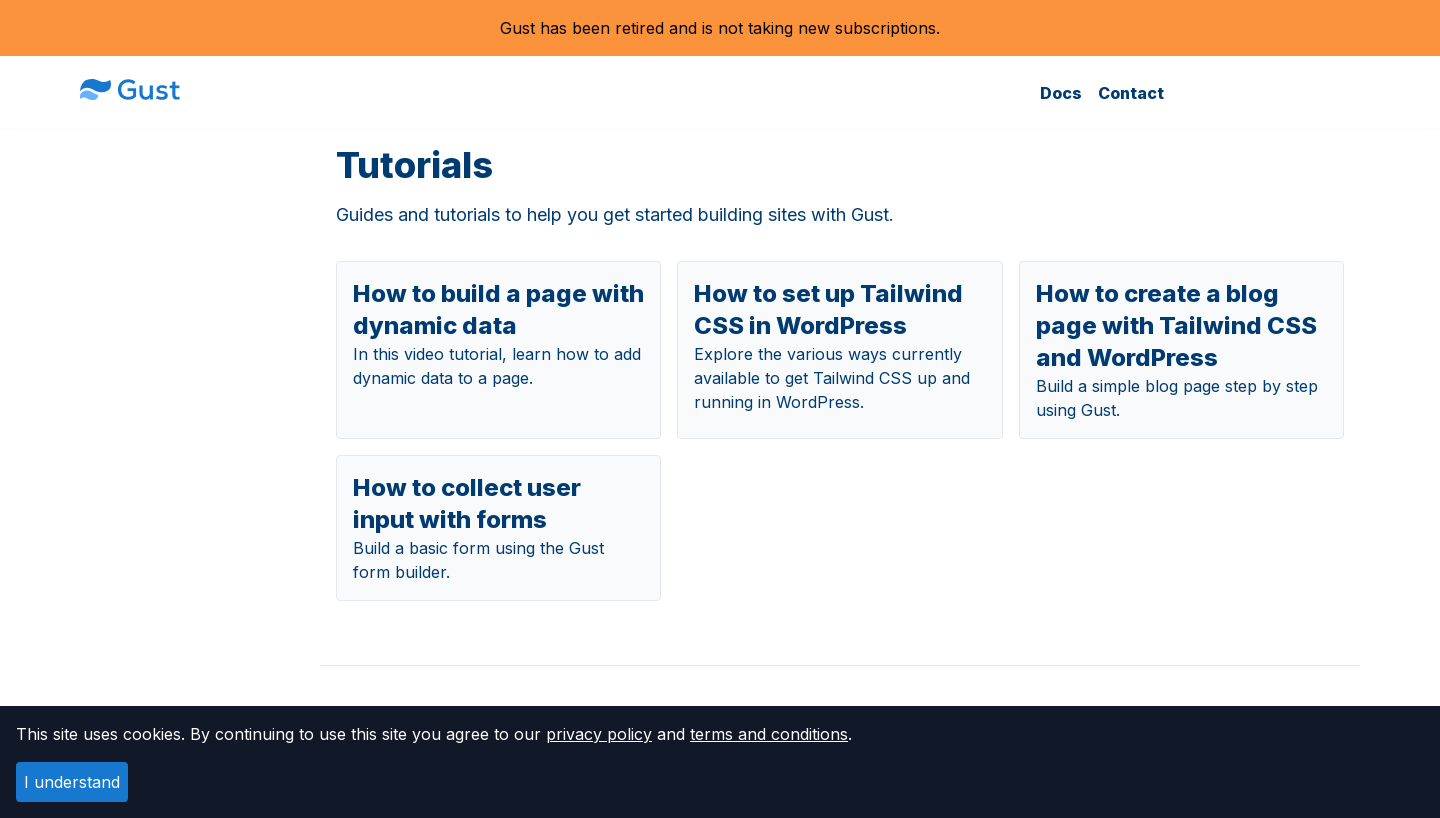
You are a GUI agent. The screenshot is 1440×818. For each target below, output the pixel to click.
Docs (1061, 93)
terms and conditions (769, 734)
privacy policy (599, 734)
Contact (1131, 93)
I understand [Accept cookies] (72, 782)
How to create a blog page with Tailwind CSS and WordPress (1176, 325)
